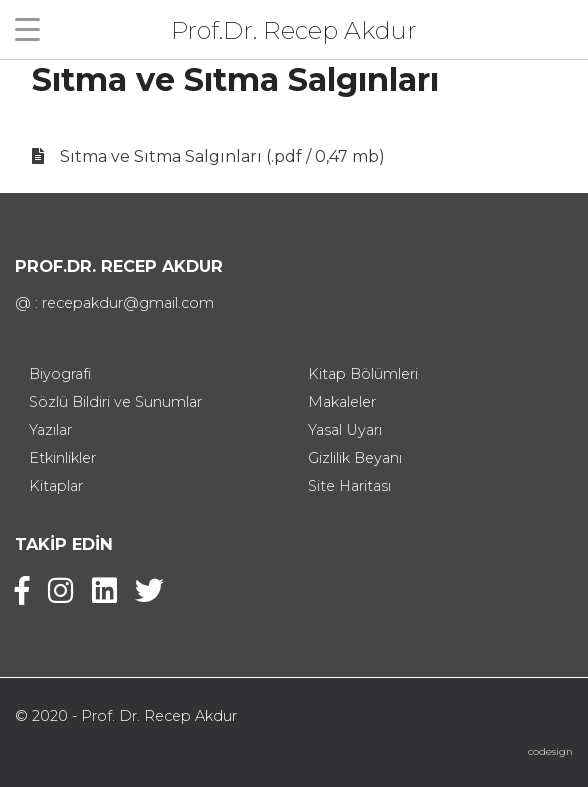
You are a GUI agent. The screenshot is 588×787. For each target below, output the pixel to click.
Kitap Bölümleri (363, 374)
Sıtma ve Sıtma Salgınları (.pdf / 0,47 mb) (222, 156)
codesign (550, 751)
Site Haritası (349, 486)
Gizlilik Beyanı (355, 458)
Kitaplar (56, 486)
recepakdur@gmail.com (128, 303)
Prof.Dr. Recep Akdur (294, 29)
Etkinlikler (62, 458)
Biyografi (60, 374)
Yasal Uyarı (345, 430)
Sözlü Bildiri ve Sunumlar (115, 402)
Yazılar (50, 430)
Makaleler (342, 402)
